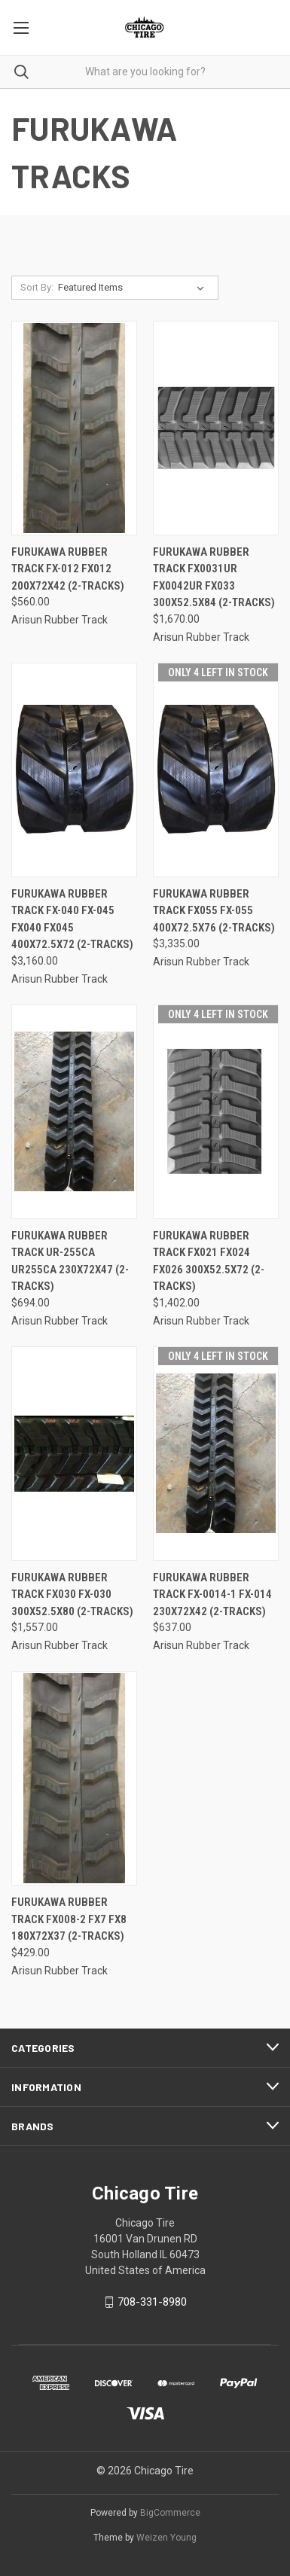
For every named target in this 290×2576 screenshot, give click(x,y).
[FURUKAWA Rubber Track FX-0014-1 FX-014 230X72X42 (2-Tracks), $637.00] (216, 1453)
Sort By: (36, 287)
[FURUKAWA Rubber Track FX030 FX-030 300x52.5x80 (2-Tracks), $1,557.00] (74, 1453)
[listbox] (134, 287)
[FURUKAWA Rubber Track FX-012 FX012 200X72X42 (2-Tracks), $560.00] (74, 428)
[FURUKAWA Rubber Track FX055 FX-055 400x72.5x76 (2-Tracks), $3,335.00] (216, 770)
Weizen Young (166, 2537)
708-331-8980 (152, 2302)
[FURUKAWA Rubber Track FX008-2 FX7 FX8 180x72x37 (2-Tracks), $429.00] (74, 1778)
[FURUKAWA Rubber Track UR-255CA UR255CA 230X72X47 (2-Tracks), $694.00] (74, 1112)
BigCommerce (170, 2512)
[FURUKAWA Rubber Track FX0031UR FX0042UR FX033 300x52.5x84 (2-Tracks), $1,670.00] (216, 428)
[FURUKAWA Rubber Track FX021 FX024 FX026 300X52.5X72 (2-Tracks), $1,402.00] (216, 1112)
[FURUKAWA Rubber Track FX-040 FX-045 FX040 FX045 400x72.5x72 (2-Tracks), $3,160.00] (74, 770)
